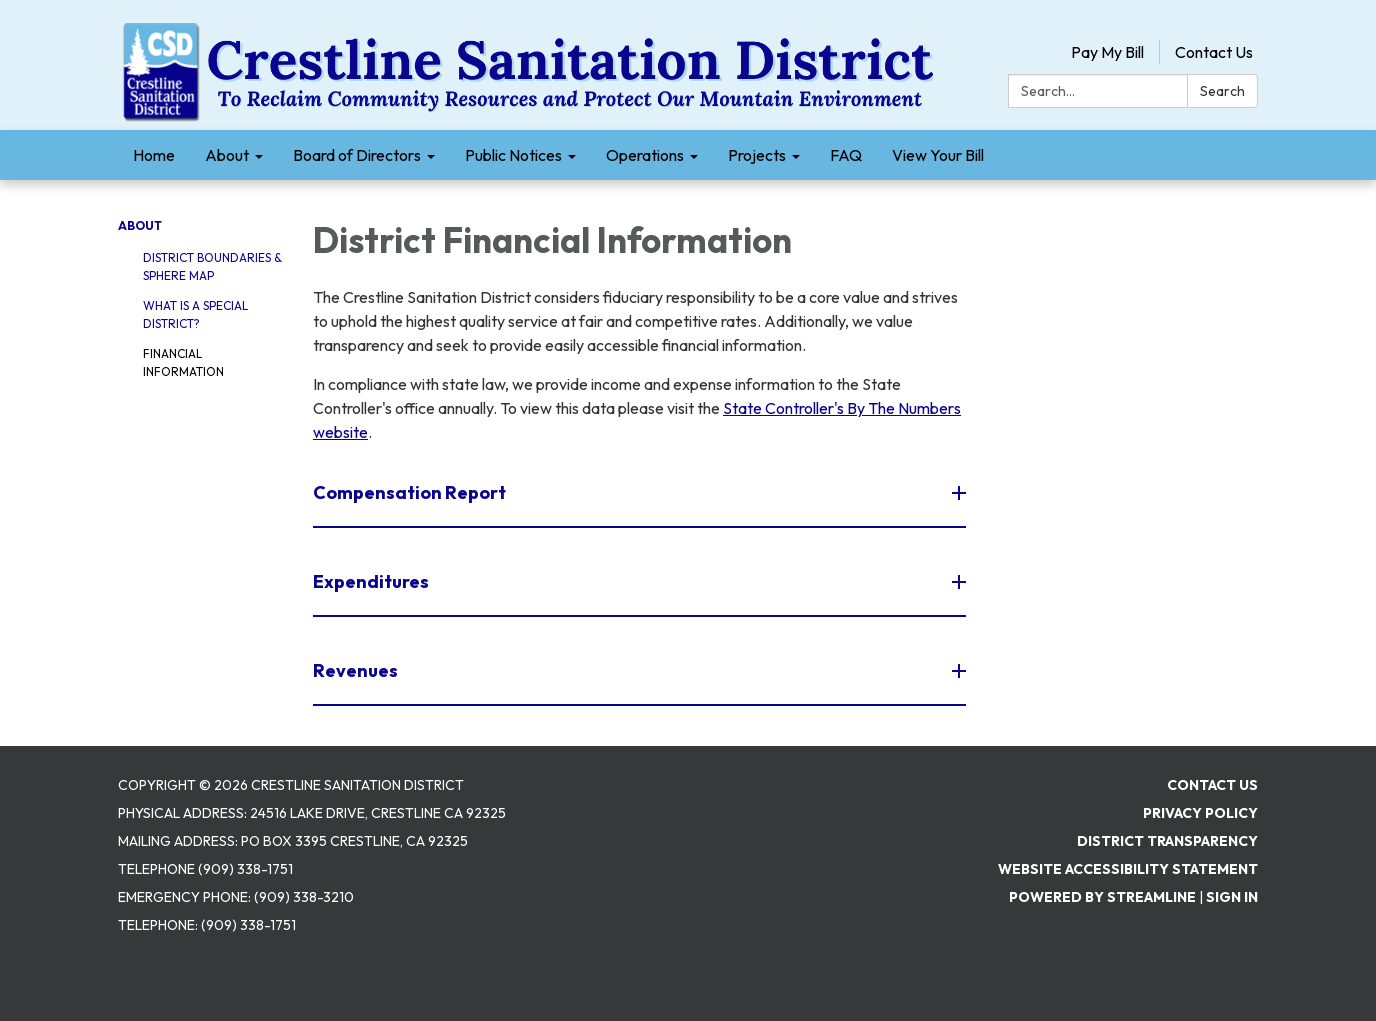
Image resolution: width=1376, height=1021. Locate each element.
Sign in (1232, 897)
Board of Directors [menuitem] (357, 155)
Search (1222, 91)
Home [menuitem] (154, 155)
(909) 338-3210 (304, 897)
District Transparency (1167, 841)
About (140, 225)
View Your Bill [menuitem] (938, 155)
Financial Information (183, 362)
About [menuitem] (227, 155)
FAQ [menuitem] (846, 155)
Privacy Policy (1200, 813)
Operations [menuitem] (645, 155)
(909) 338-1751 (248, 925)
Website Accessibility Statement (1128, 869)
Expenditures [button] (372, 581)
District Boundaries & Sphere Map (212, 266)
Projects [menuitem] (757, 155)
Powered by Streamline (1102, 897)
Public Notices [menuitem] (513, 155)
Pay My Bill (1107, 52)
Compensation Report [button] (411, 492)
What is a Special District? (195, 314)
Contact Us (1214, 52)
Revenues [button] (357, 670)
